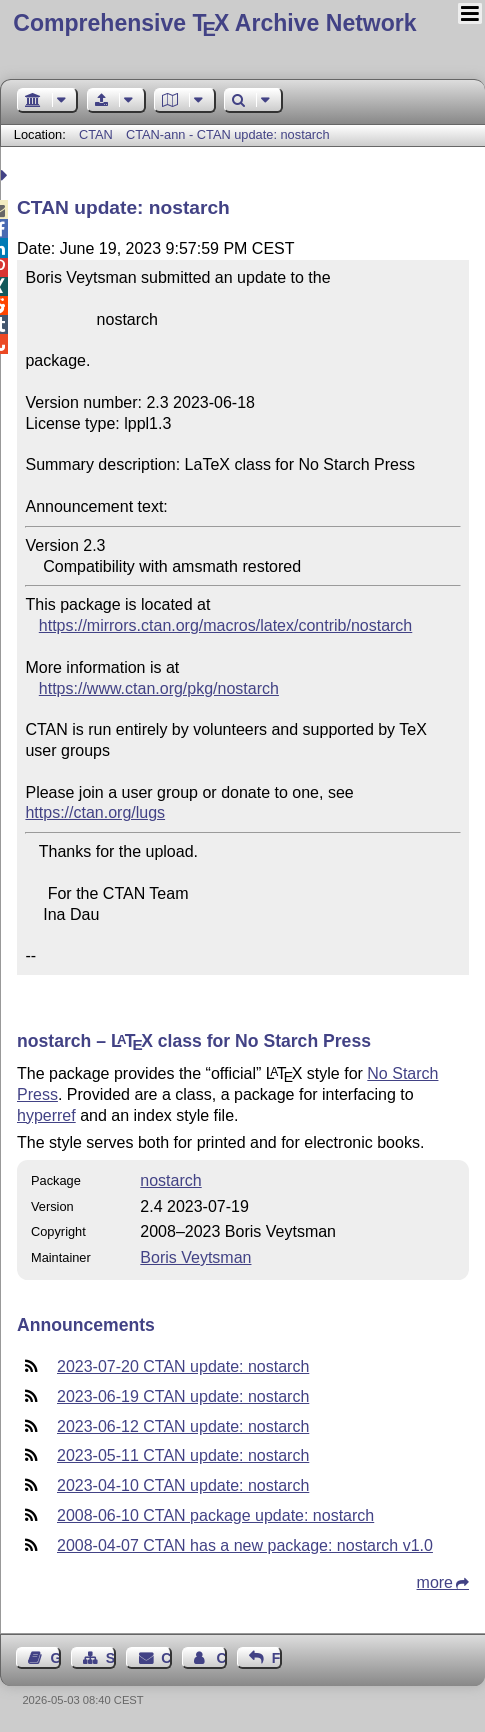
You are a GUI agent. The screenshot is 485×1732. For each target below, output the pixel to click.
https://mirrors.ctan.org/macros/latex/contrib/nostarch (225, 625)
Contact (166, 1658)
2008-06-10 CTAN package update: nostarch (215, 1515)
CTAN (96, 134)
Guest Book (56, 1658)
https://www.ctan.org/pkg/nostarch (159, 688)
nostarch (170, 1180)
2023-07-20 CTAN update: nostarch (183, 1366)
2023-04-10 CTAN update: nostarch (183, 1485)
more (435, 1582)
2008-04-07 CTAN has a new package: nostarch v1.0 (245, 1545)
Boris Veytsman (195, 1257)
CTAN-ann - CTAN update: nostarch (228, 134)
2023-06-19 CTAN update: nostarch (183, 1396)
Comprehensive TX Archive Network (214, 23)
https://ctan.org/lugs (95, 812)
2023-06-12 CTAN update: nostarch (183, 1426)
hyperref (46, 1115)
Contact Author (221, 1658)
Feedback (277, 1658)
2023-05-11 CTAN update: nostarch (183, 1455)
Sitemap (111, 1658)
